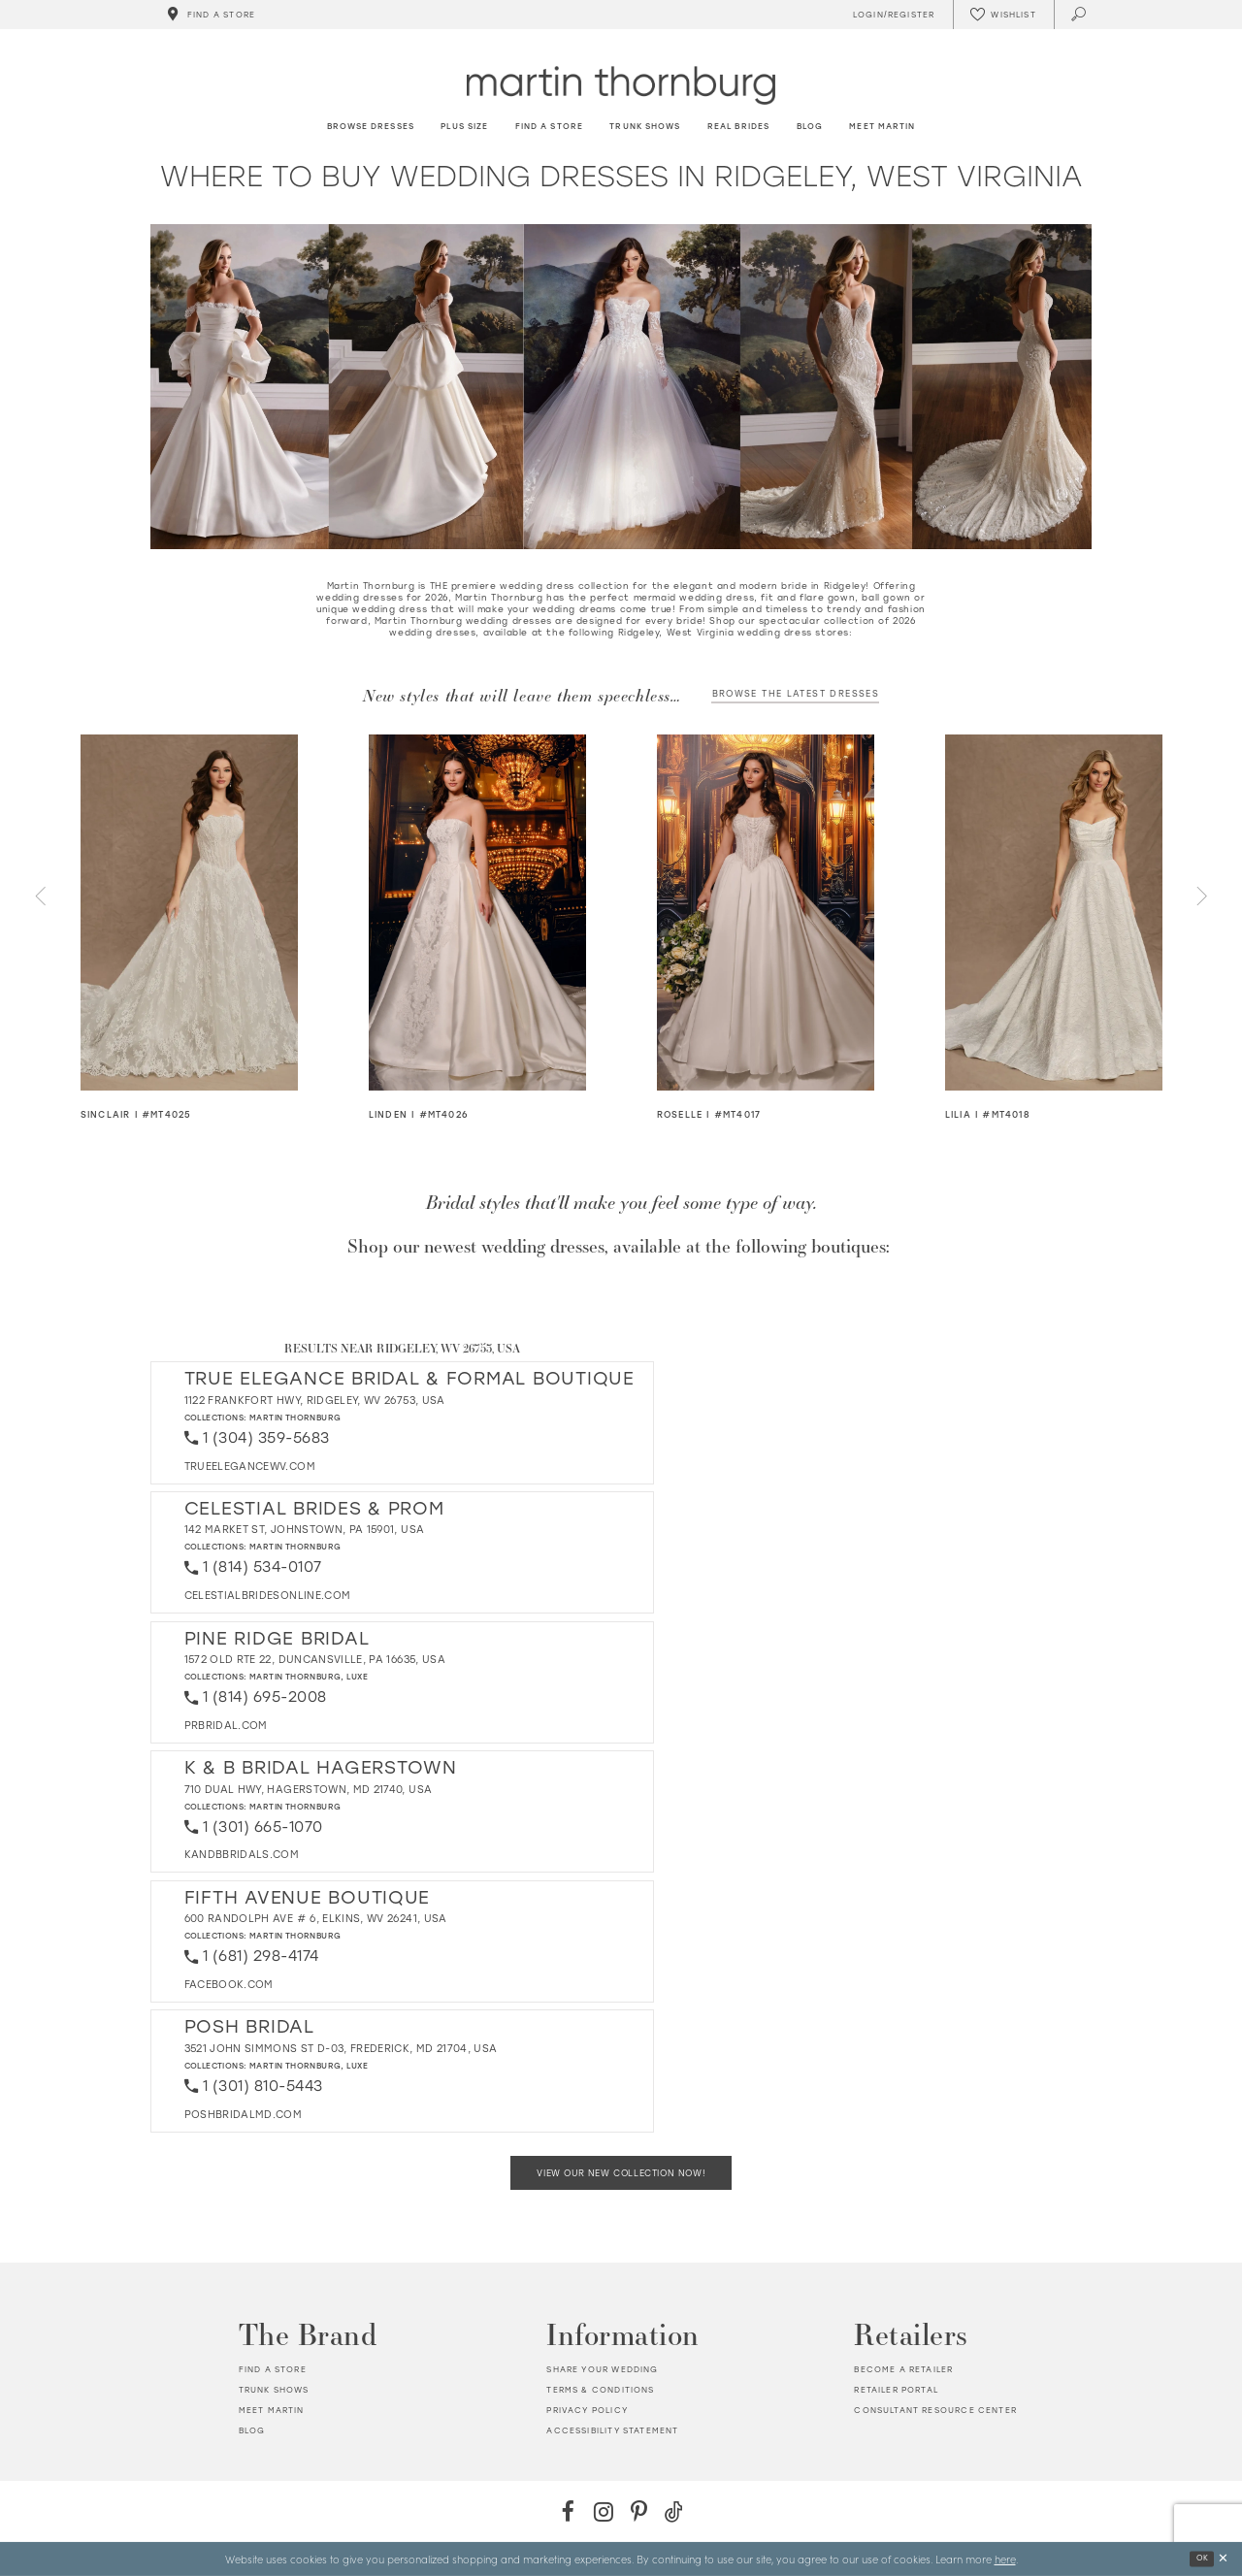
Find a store (273, 2369)
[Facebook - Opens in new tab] (568, 2511)
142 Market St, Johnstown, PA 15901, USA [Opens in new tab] (304, 1529)
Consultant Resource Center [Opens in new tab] (935, 2410)
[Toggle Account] (891, 14)
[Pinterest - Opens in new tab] (639, 2511)
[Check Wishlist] (1003, 14)
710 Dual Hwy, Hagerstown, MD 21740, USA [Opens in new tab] (308, 1789)
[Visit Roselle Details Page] (766, 912)
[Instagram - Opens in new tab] (603, 2511)
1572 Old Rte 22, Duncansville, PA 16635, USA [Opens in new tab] (314, 1659)
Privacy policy (586, 2410)
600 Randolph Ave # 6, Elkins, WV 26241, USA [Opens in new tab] (315, 1918)
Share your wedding (602, 2369)
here (1005, 2558)
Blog (252, 2430)
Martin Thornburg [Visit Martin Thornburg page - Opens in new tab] (295, 1417)
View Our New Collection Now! (621, 2173)
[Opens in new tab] (249, 1466)
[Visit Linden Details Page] (478, 912)
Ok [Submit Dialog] (1202, 2558)
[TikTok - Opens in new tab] (674, 2511)
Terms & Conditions (600, 2390)
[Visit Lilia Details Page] (1054, 912)
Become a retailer (903, 2369)
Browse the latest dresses (796, 693)
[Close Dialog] (1223, 2559)
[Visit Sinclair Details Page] (190, 912)
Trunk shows (274, 2390)
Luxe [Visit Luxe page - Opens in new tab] (357, 1676)
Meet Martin (272, 2410)
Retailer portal (896, 2390)
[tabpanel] (190, 928)
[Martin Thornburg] (621, 85)
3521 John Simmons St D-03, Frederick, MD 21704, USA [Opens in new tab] (341, 2048)
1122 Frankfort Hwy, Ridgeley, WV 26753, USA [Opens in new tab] (314, 1400)
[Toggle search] (1079, 14)
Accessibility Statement (612, 2430)
